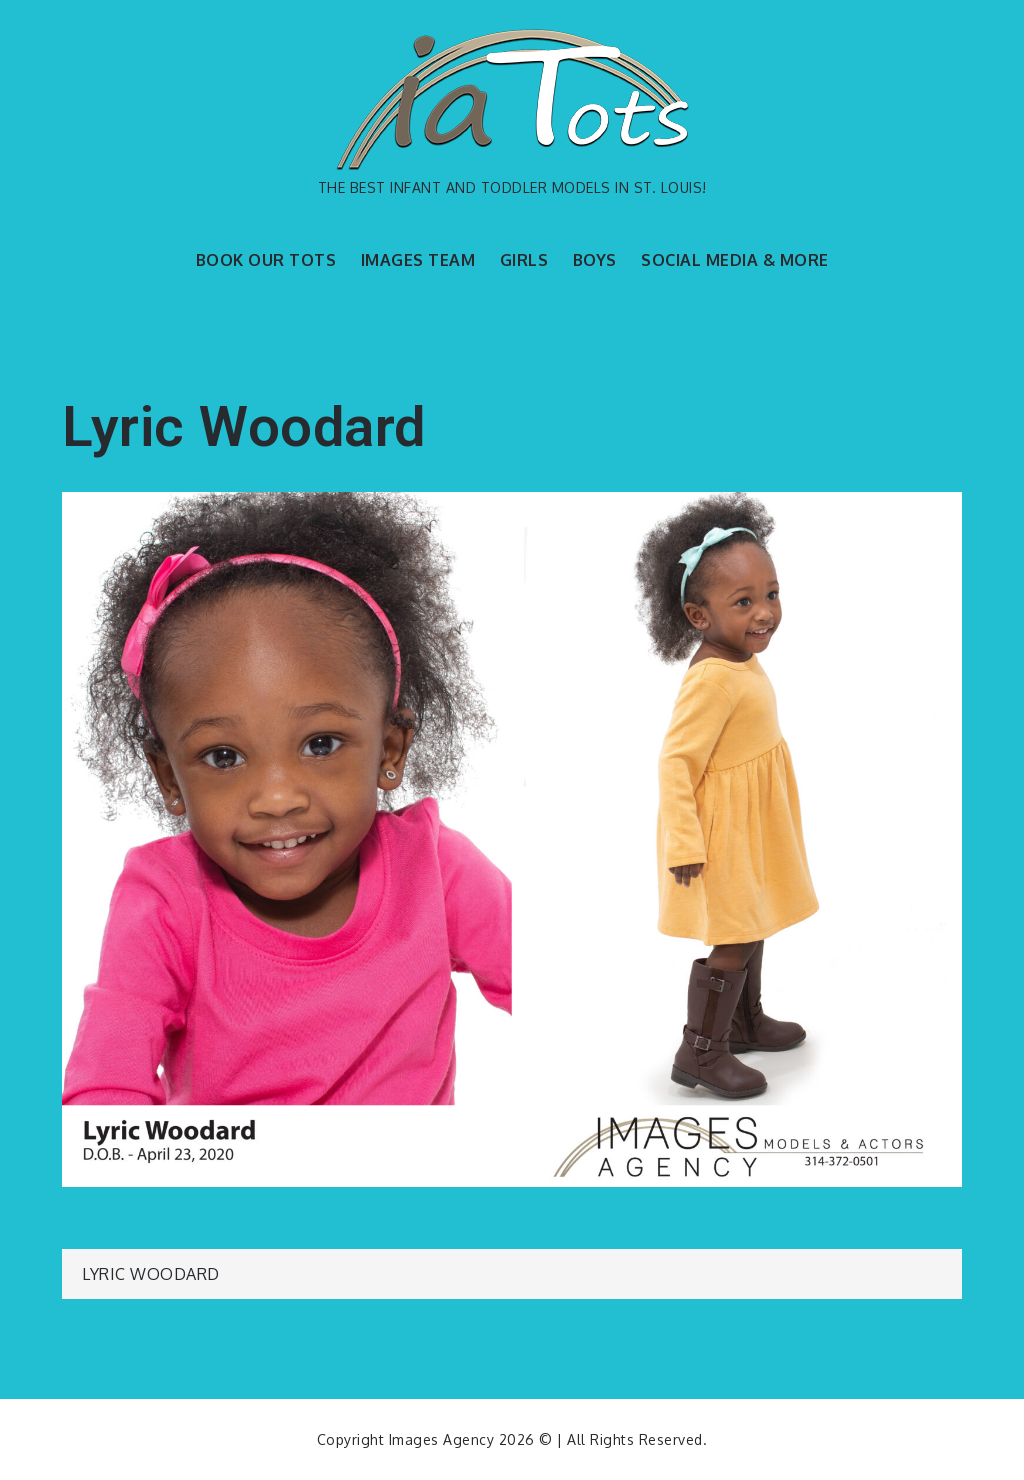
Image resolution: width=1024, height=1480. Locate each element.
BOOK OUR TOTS (266, 260)
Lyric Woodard (151, 1274)
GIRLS (524, 260)
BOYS (595, 260)
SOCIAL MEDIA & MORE (735, 260)
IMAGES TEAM (418, 260)
